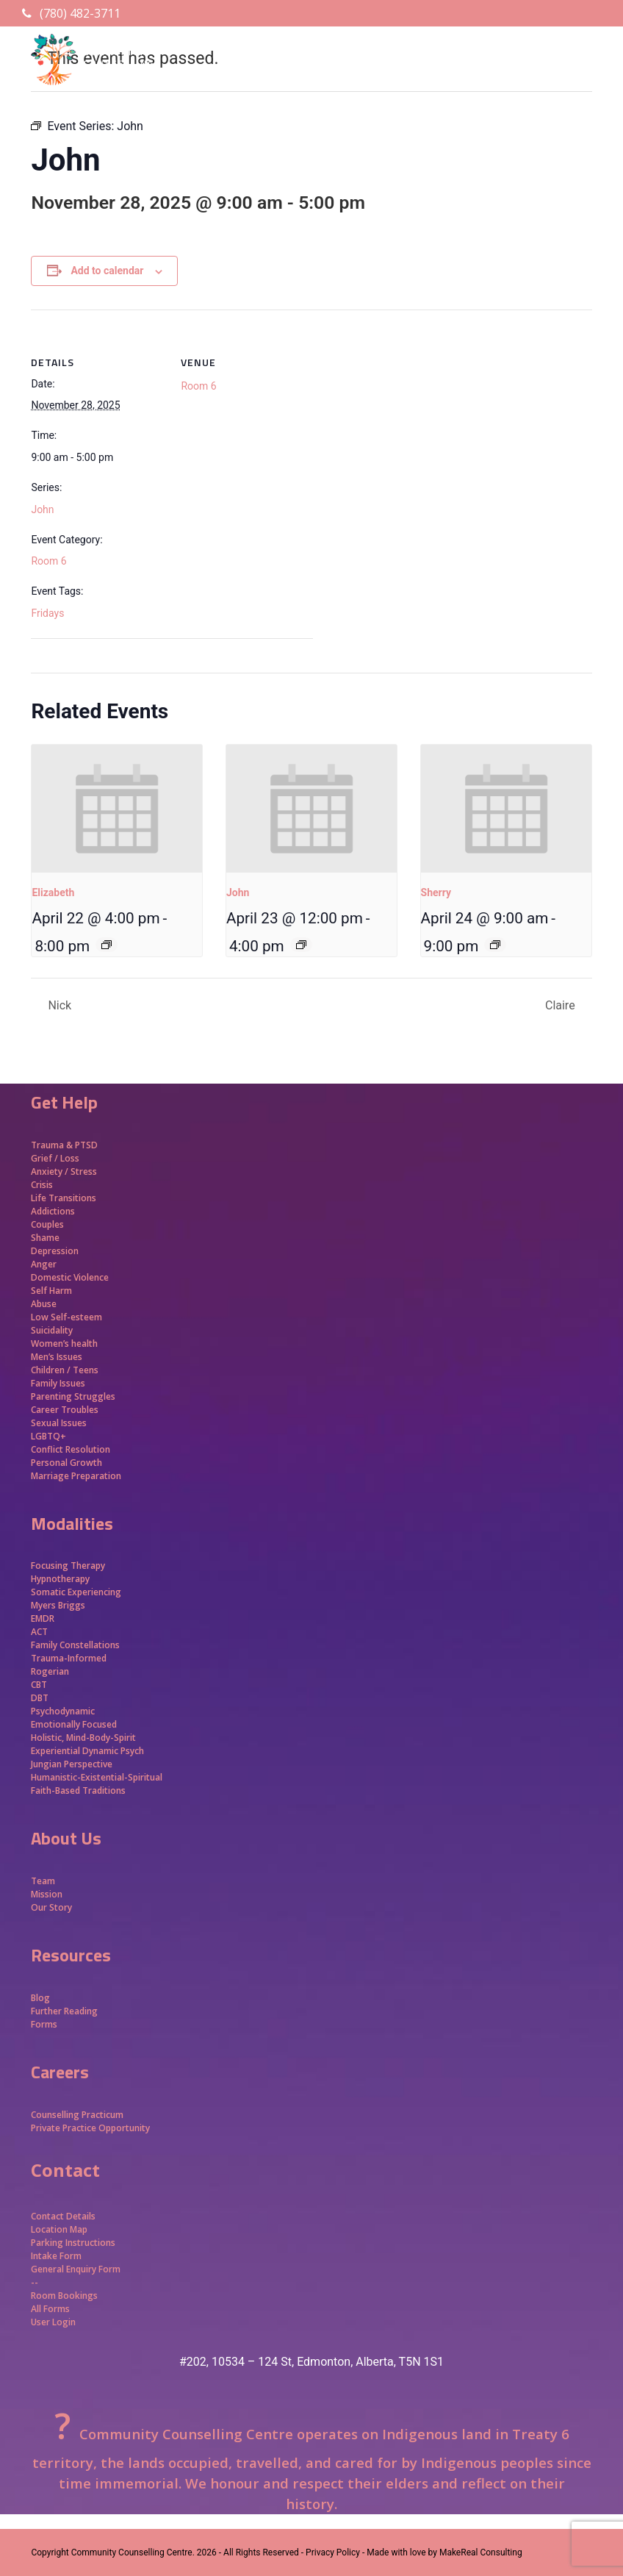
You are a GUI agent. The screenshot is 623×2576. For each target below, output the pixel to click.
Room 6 (48, 561)
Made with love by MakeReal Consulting (444, 2552)
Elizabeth (53, 892)
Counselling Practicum (77, 2114)
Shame (45, 1237)
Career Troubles (64, 1409)
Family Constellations (76, 1645)
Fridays (47, 613)
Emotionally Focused (74, 1724)
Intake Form (56, 2256)
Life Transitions (63, 1198)
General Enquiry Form (75, 2269)
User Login (53, 2322)
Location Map (59, 2229)
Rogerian (50, 1671)
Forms (44, 2024)
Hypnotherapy (60, 1579)
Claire (561, 1005)
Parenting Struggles (73, 1396)
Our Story (51, 1907)
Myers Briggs (58, 1605)
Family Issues (58, 1383)
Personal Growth (67, 1462)
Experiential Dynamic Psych (87, 1751)
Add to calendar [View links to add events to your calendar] (107, 270)
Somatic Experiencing (76, 1592)
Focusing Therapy (68, 1565)
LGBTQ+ (48, 1436)
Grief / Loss (56, 1158)
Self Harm (51, 1290)
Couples (47, 1224)
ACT (39, 1631)
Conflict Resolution (70, 1449)
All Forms (50, 2309)
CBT (39, 1684)
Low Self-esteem (66, 1317)
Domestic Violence (70, 1277)
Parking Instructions (73, 2242)
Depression (55, 1251)
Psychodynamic (63, 1711)
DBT (39, 1698)
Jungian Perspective (71, 1764)
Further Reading (64, 2011)
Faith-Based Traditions (79, 1790)
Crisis (42, 1184)
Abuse (44, 1304)
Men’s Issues (56, 1356)
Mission (46, 1894)
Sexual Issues (59, 1423)
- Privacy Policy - (332, 2552)
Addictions (53, 1211)
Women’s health (64, 1343)
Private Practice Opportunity (90, 2128)
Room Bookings (64, 2295)
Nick (58, 1005)
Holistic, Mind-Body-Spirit (83, 1737)
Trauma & (53, 1145)
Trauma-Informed (70, 1658)
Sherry (436, 892)
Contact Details (63, 2216)
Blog (40, 1998)
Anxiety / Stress (64, 1171)
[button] (584, 85)
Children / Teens (64, 1370)
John (42, 509)
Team (43, 1881)
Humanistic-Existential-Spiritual (96, 1777)
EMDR (42, 1618)
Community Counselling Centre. (133, 2552)
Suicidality (52, 1330)
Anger (44, 1264)
